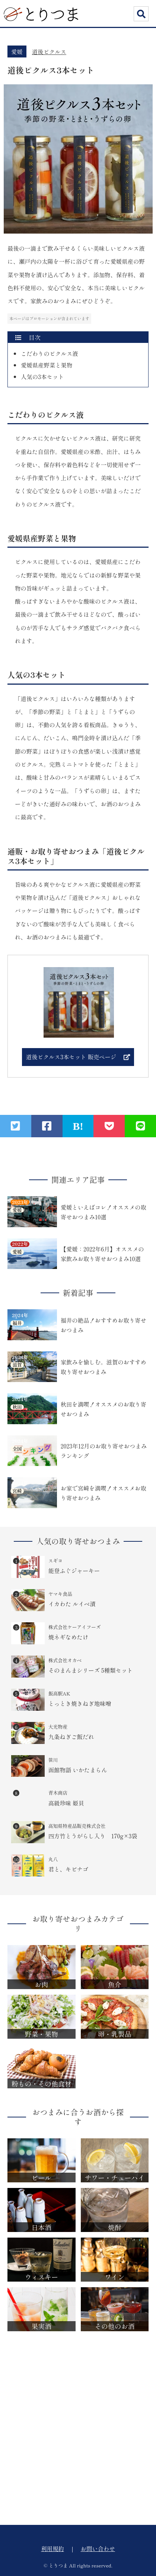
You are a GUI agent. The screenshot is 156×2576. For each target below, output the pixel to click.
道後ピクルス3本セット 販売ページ (71, 1057)
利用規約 (52, 2548)
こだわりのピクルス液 (49, 353)
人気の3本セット (42, 376)
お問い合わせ (98, 2548)
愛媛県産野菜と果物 (46, 365)
